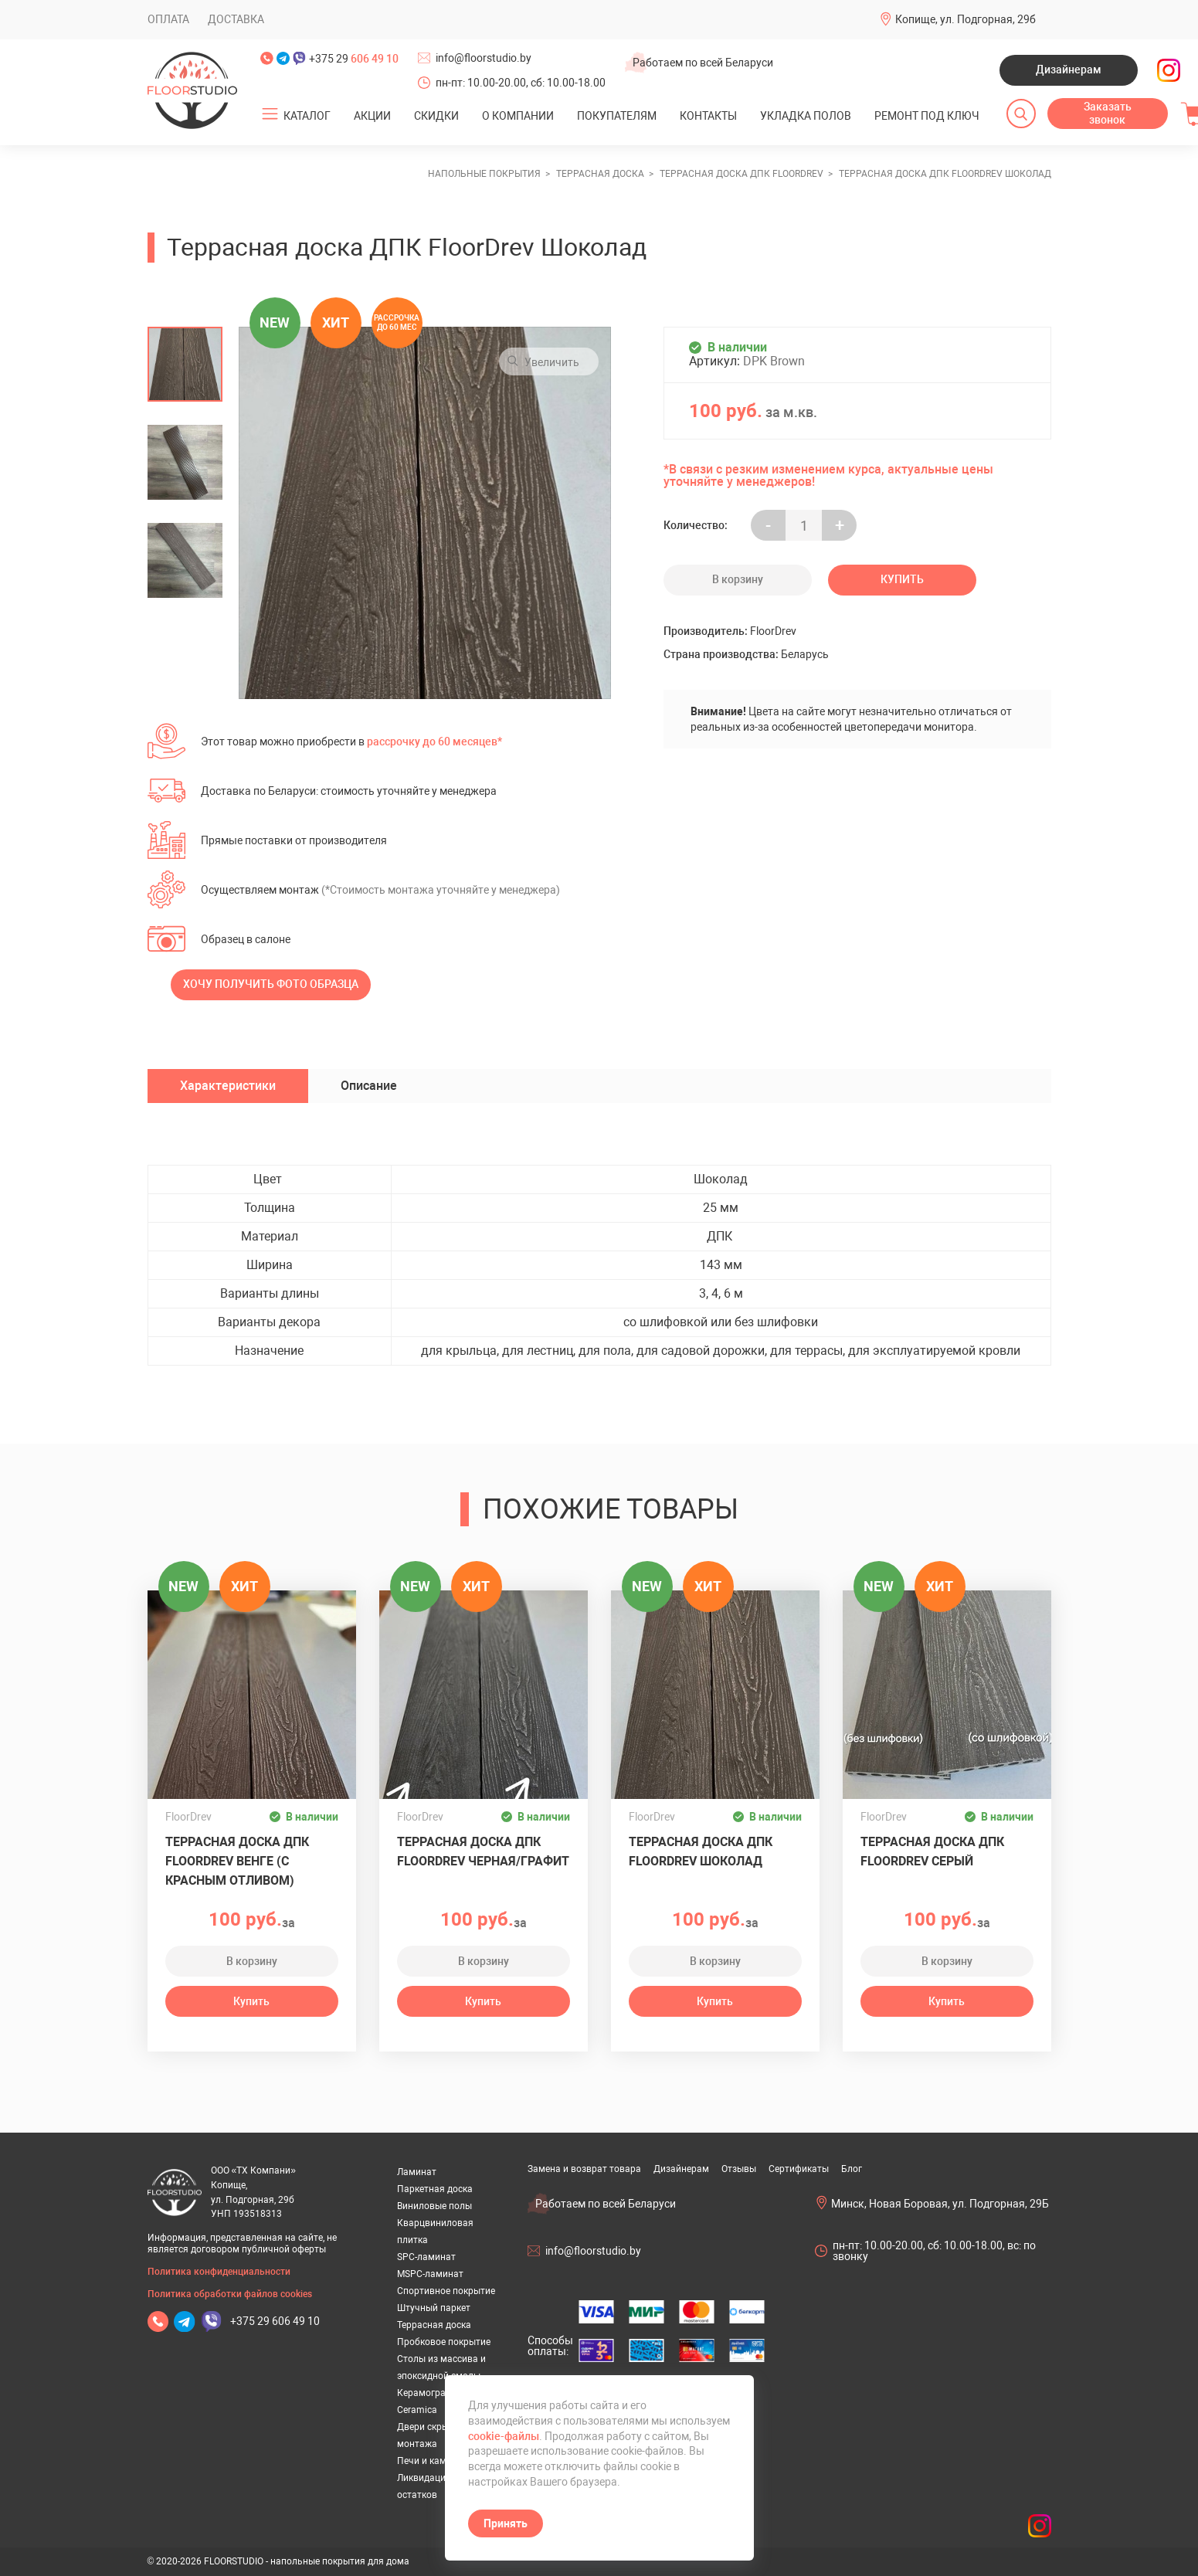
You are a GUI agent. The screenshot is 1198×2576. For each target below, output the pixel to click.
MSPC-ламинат (430, 2274)
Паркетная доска (435, 2189)
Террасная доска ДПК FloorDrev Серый (932, 1851)
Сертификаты (799, 2169)
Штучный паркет (433, 2308)
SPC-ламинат (426, 2257)
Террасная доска (434, 2325)
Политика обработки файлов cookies (230, 2294)
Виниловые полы (434, 2206)
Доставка (236, 19)
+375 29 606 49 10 (275, 2321)
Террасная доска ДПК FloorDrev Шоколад (700, 1851)
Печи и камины (430, 2461)
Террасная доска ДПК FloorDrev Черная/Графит (483, 1851)
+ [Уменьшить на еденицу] (839, 525)
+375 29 (354, 58)
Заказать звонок (1108, 113)
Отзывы (738, 2169)
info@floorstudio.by (483, 58)
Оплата (168, 19)
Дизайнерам (1068, 69)
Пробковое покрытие (443, 2342)
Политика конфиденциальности (219, 2271)
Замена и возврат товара (584, 2169)
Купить (902, 579)
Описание (369, 1085)
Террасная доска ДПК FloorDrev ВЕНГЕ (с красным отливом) (237, 1861)
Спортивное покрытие (446, 2291)
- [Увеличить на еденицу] (768, 525)
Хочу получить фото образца (270, 984)
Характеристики (228, 1085)
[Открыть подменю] (269, 114)
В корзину (737, 579)
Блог (851, 2169)
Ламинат (416, 2172)
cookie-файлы (503, 2436)
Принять (506, 2523)
